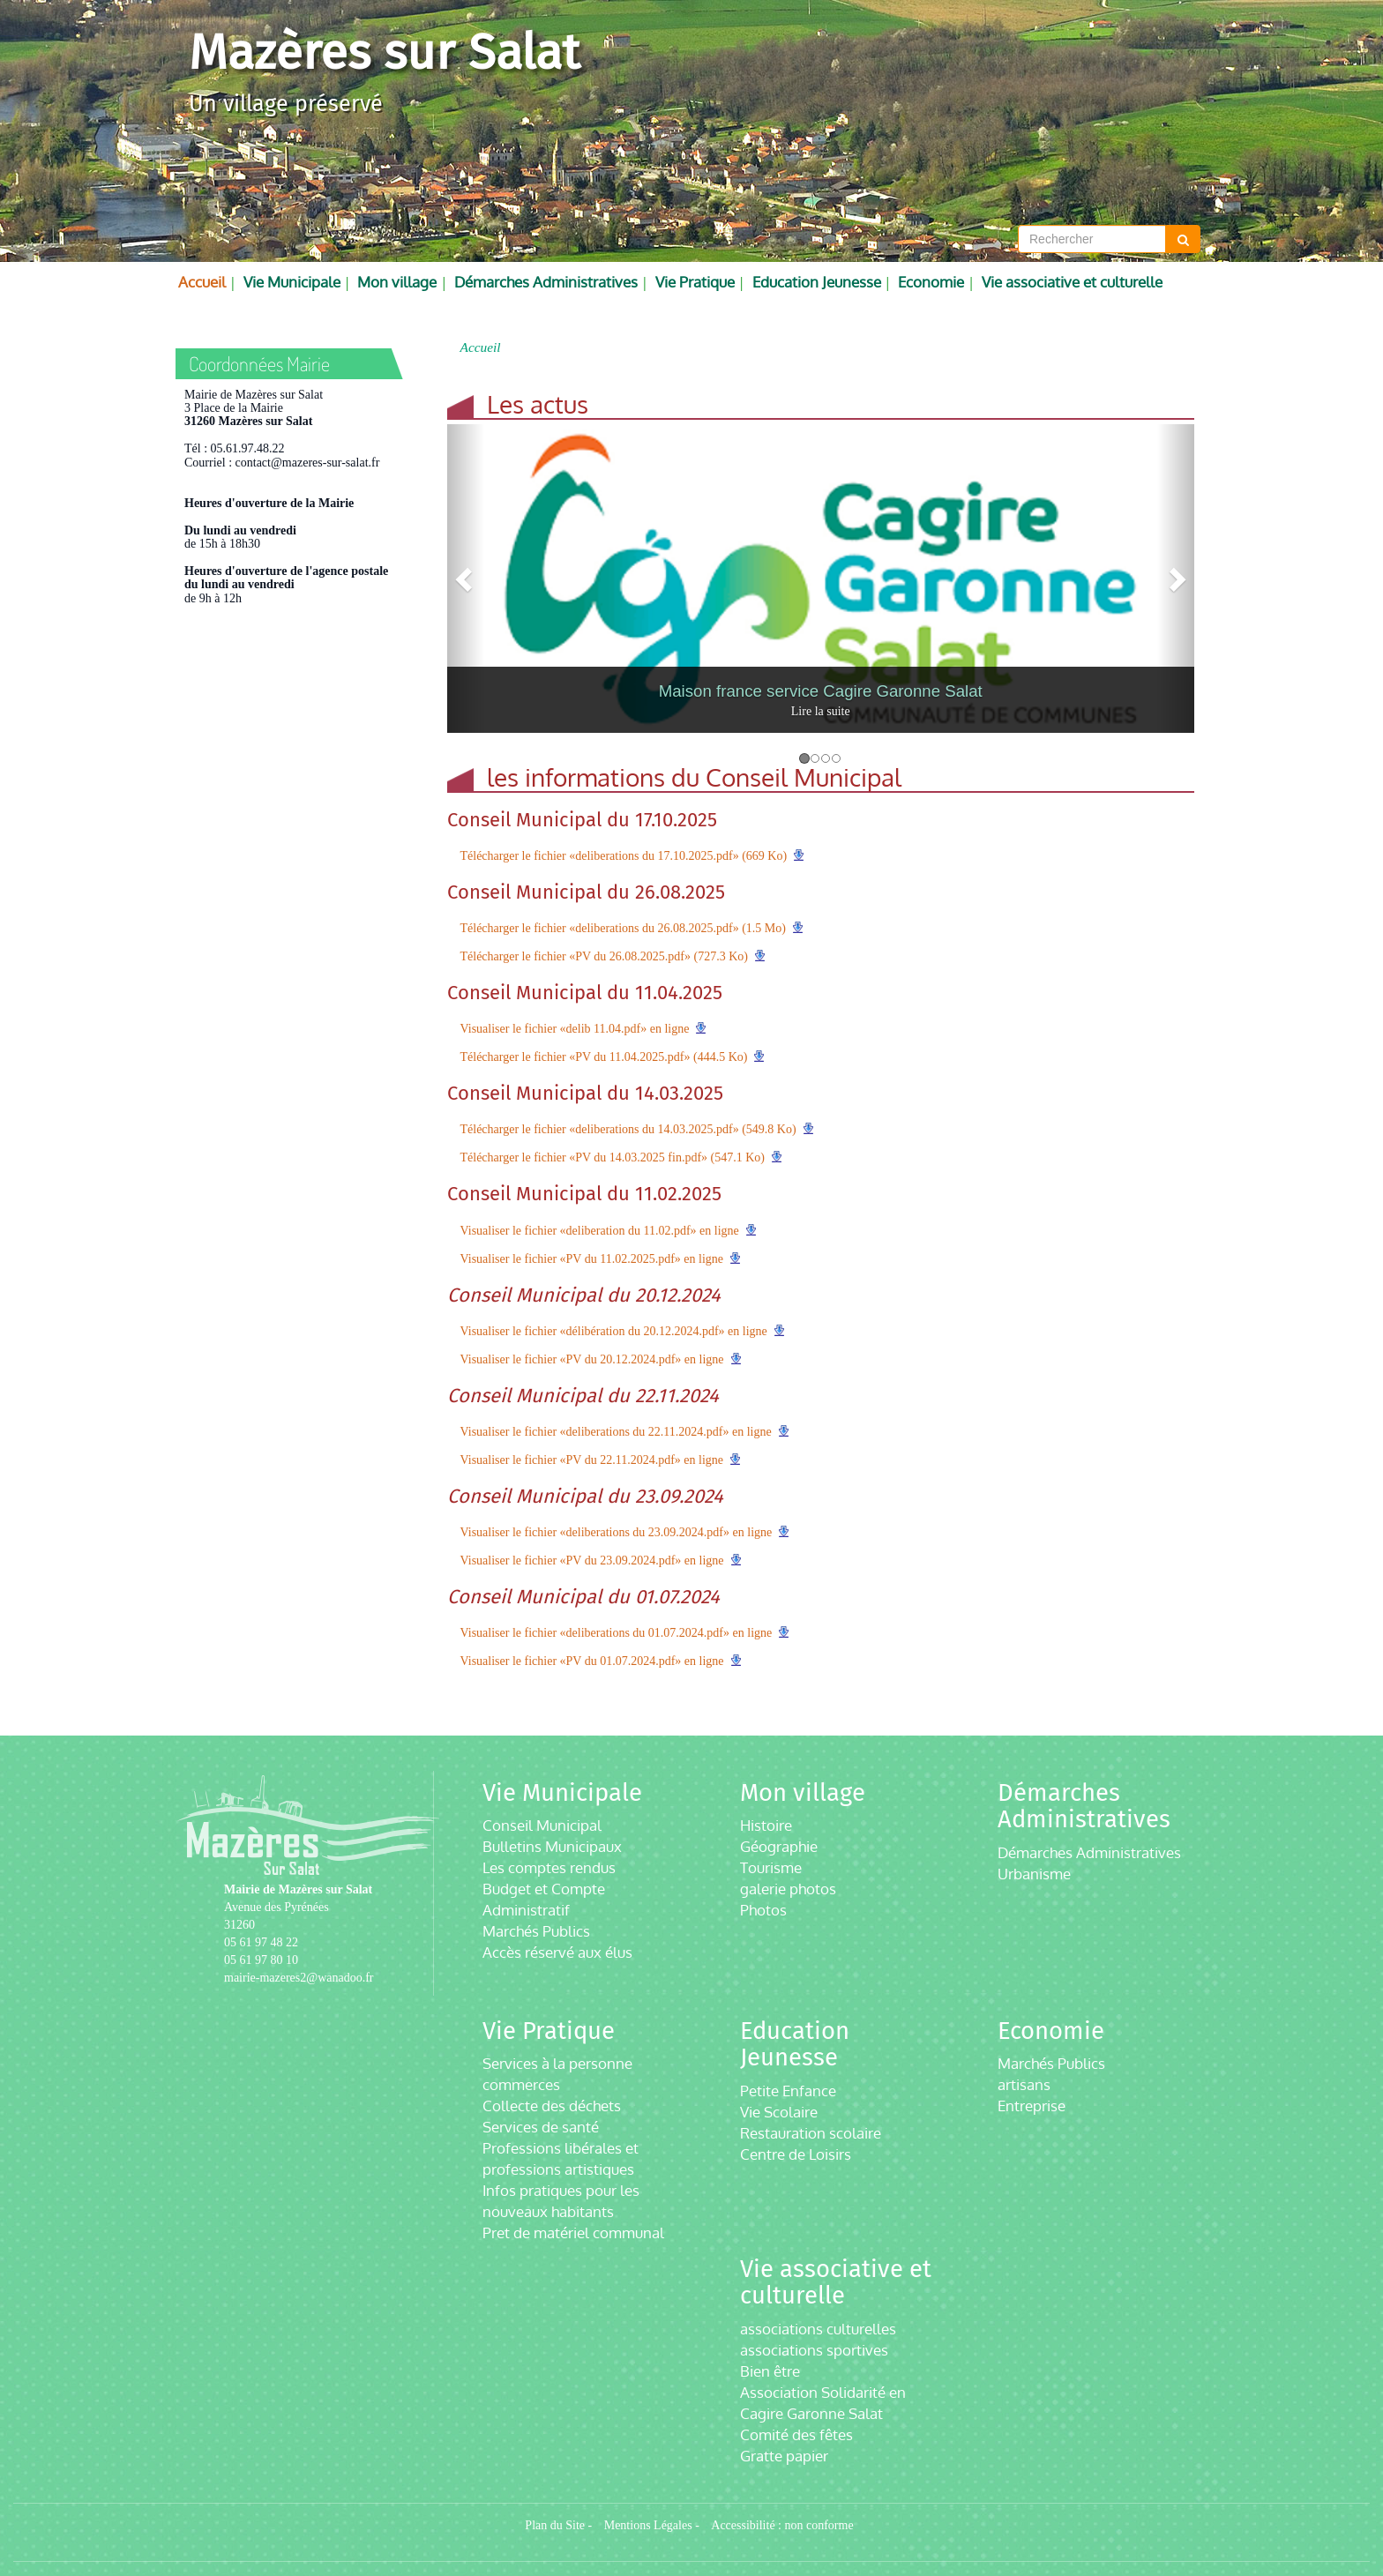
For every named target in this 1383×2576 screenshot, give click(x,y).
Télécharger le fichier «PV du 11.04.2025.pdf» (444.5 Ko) (604, 1057)
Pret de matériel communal (573, 2232)
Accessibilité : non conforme (782, 2525)
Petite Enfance (788, 2090)
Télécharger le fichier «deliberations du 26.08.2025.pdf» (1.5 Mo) (623, 928)
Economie (931, 282)
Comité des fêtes (796, 2434)
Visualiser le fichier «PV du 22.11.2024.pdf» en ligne (592, 1460)
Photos (763, 1909)
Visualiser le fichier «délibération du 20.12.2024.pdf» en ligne (613, 1331)
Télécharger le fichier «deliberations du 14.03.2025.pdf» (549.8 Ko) (628, 1129)
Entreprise (1031, 2105)
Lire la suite (820, 711)
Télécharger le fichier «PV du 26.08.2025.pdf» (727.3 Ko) (604, 956)
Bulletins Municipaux (552, 1846)
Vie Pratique (695, 282)
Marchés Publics (536, 1931)
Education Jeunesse (816, 282)
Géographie (779, 1846)
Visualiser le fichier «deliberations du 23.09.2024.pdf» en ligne (616, 1532)
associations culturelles (818, 2328)
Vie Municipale (291, 282)
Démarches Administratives (546, 282)
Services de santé (540, 2126)
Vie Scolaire (779, 2111)
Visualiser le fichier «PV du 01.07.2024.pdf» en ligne (592, 1661)
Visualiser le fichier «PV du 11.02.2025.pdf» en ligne (592, 1259)
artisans (1024, 2084)
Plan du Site (555, 2525)
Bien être (770, 2371)
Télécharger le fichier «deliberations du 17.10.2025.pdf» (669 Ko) (624, 855)
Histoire (766, 1825)
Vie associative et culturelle (1072, 282)
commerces (521, 2084)
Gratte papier (784, 2455)
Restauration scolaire (810, 2133)
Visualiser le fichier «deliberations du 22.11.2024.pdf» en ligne (616, 1431)
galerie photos (788, 1888)
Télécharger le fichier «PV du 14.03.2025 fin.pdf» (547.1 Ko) (613, 1157)
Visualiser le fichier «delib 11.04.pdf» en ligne (575, 1028)
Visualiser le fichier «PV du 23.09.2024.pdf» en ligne (592, 1560)
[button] (465, 578)
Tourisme (771, 1867)
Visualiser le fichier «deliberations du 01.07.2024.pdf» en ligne (616, 1632)
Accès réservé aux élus (557, 1952)
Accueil (202, 282)
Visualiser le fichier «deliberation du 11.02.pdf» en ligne (599, 1230)
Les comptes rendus (549, 1867)
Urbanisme (1034, 1873)
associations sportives (814, 2350)
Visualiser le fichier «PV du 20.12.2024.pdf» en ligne (592, 1359)
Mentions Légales (648, 2525)
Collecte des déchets (551, 2105)
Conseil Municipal (542, 1825)
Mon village (397, 282)
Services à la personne (557, 2063)
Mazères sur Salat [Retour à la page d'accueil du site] (384, 52)
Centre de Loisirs (795, 2154)
